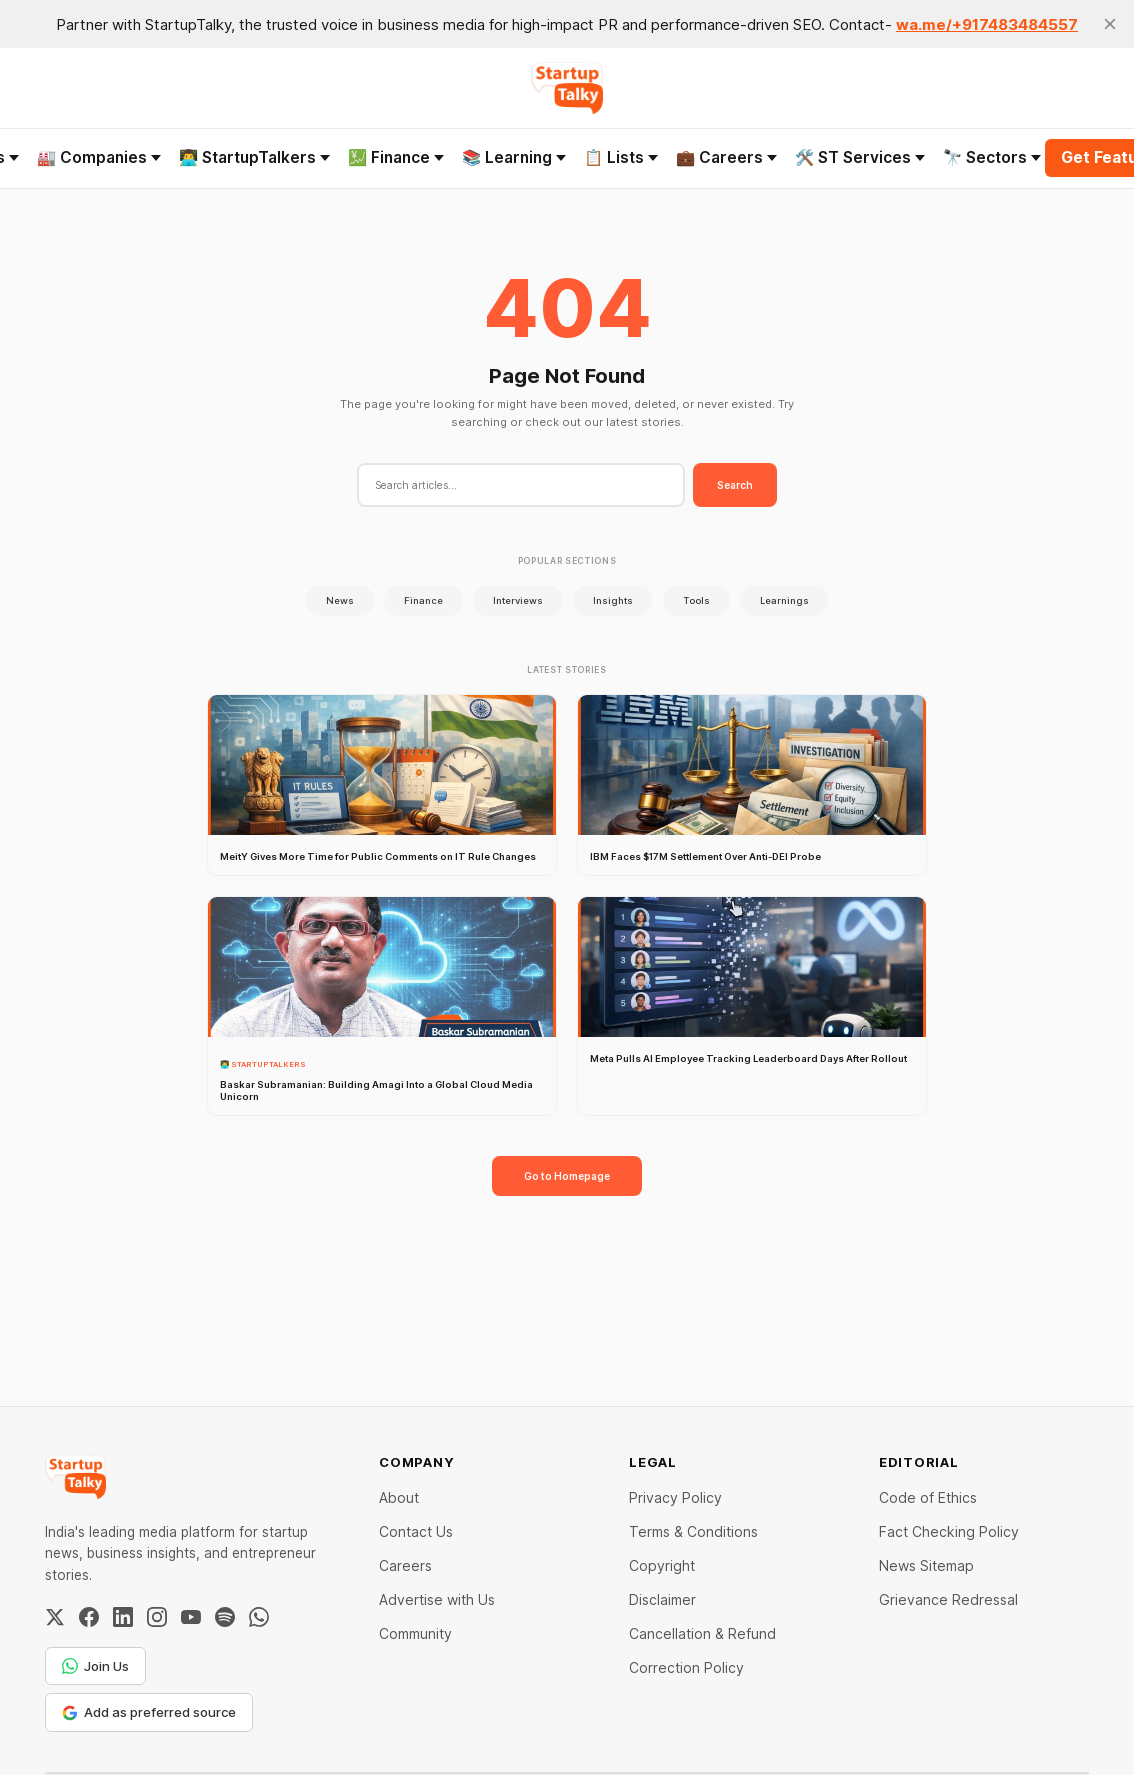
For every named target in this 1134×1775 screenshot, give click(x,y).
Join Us (95, 1666)
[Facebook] (89, 1617)
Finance (423, 600)
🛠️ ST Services (860, 157)
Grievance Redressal (948, 1599)
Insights (613, 600)
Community (415, 1633)
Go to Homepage (567, 1176)
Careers (405, 1565)
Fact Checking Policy (949, 1531)
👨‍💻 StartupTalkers (254, 157)
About (399, 1497)
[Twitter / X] (55, 1617)
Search (735, 485)
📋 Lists (621, 157)
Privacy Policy (675, 1497)
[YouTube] (191, 1617)
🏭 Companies (99, 157)
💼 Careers (726, 157)
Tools (696, 600)
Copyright (662, 1565)
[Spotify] (225, 1617)
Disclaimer (662, 1599)
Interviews (518, 600)
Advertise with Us (437, 1599)
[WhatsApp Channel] (259, 1617)
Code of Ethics (928, 1497)
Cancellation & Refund (702, 1633)
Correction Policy (686, 1667)
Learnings (784, 600)
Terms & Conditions (693, 1531)
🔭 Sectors (992, 157)
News (340, 600)
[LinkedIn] (123, 1617)
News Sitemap (926, 1565)
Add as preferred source (149, 1712)
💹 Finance (396, 157)
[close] (1110, 24)
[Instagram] (157, 1617)
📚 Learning (514, 157)
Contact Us (416, 1531)
